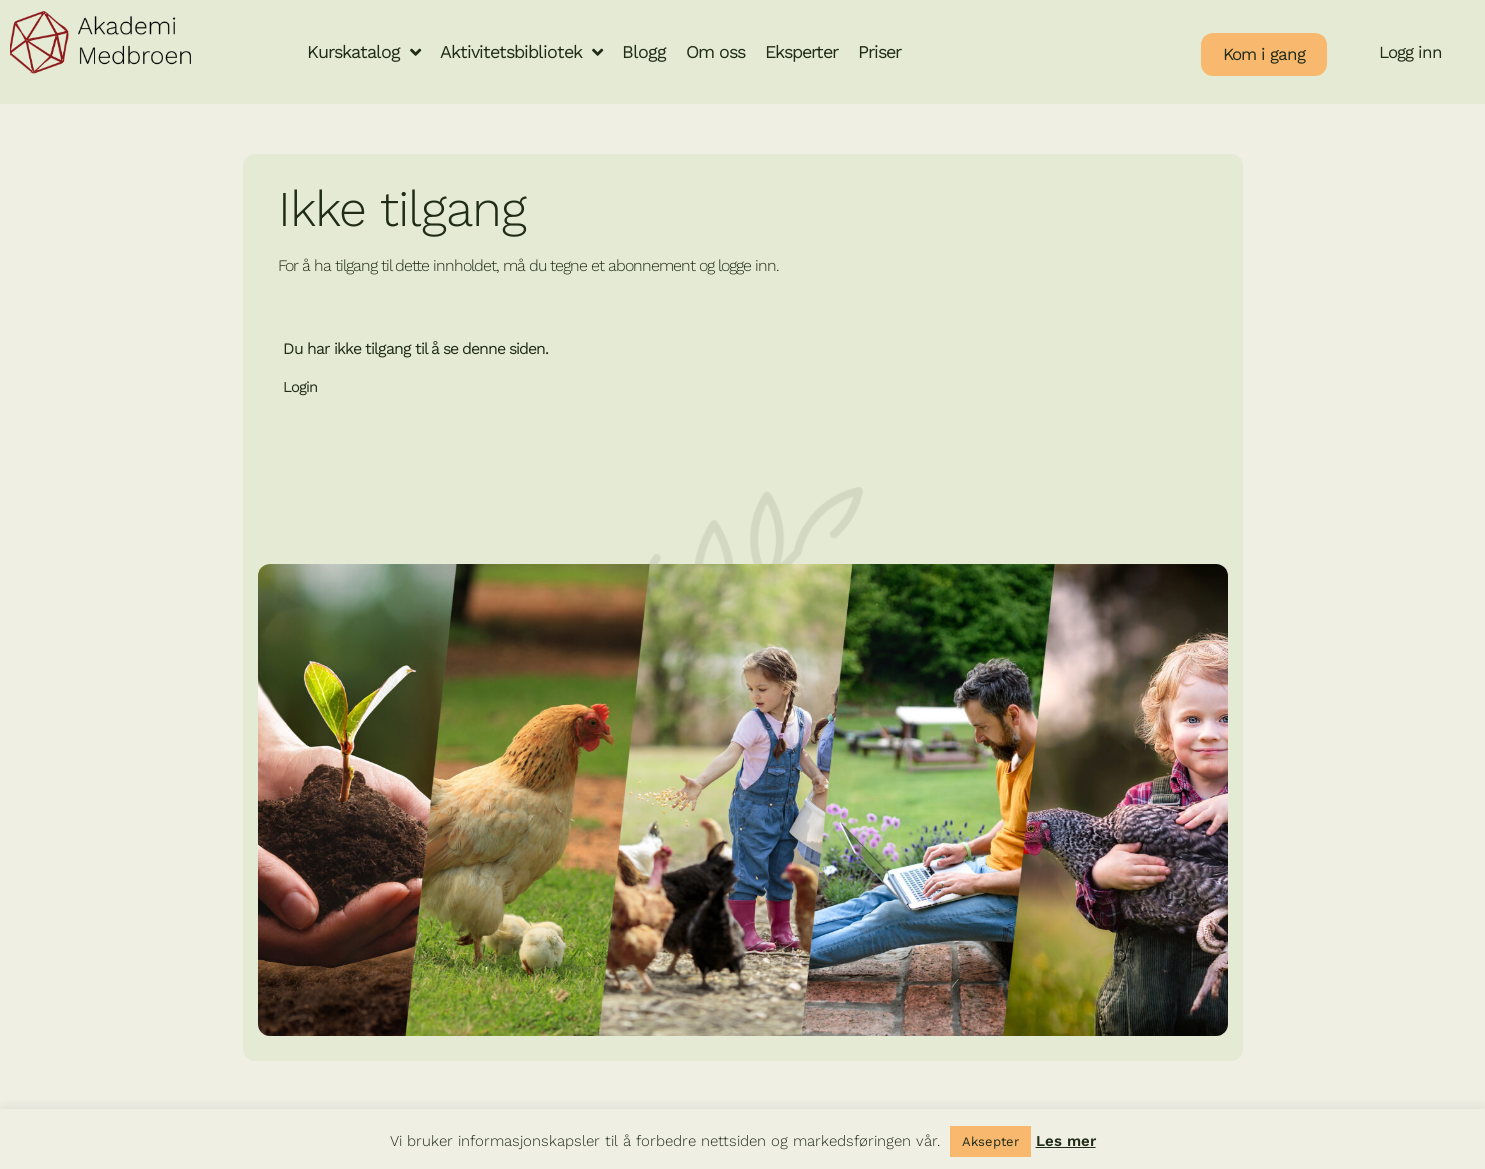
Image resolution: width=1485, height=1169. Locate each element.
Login (300, 387)
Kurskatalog (363, 52)
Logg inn (1410, 52)
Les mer (1066, 1141)
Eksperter (801, 51)
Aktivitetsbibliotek (521, 52)
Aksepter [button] (990, 1141)
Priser (879, 51)
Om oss (715, 51)
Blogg (644, 51)
